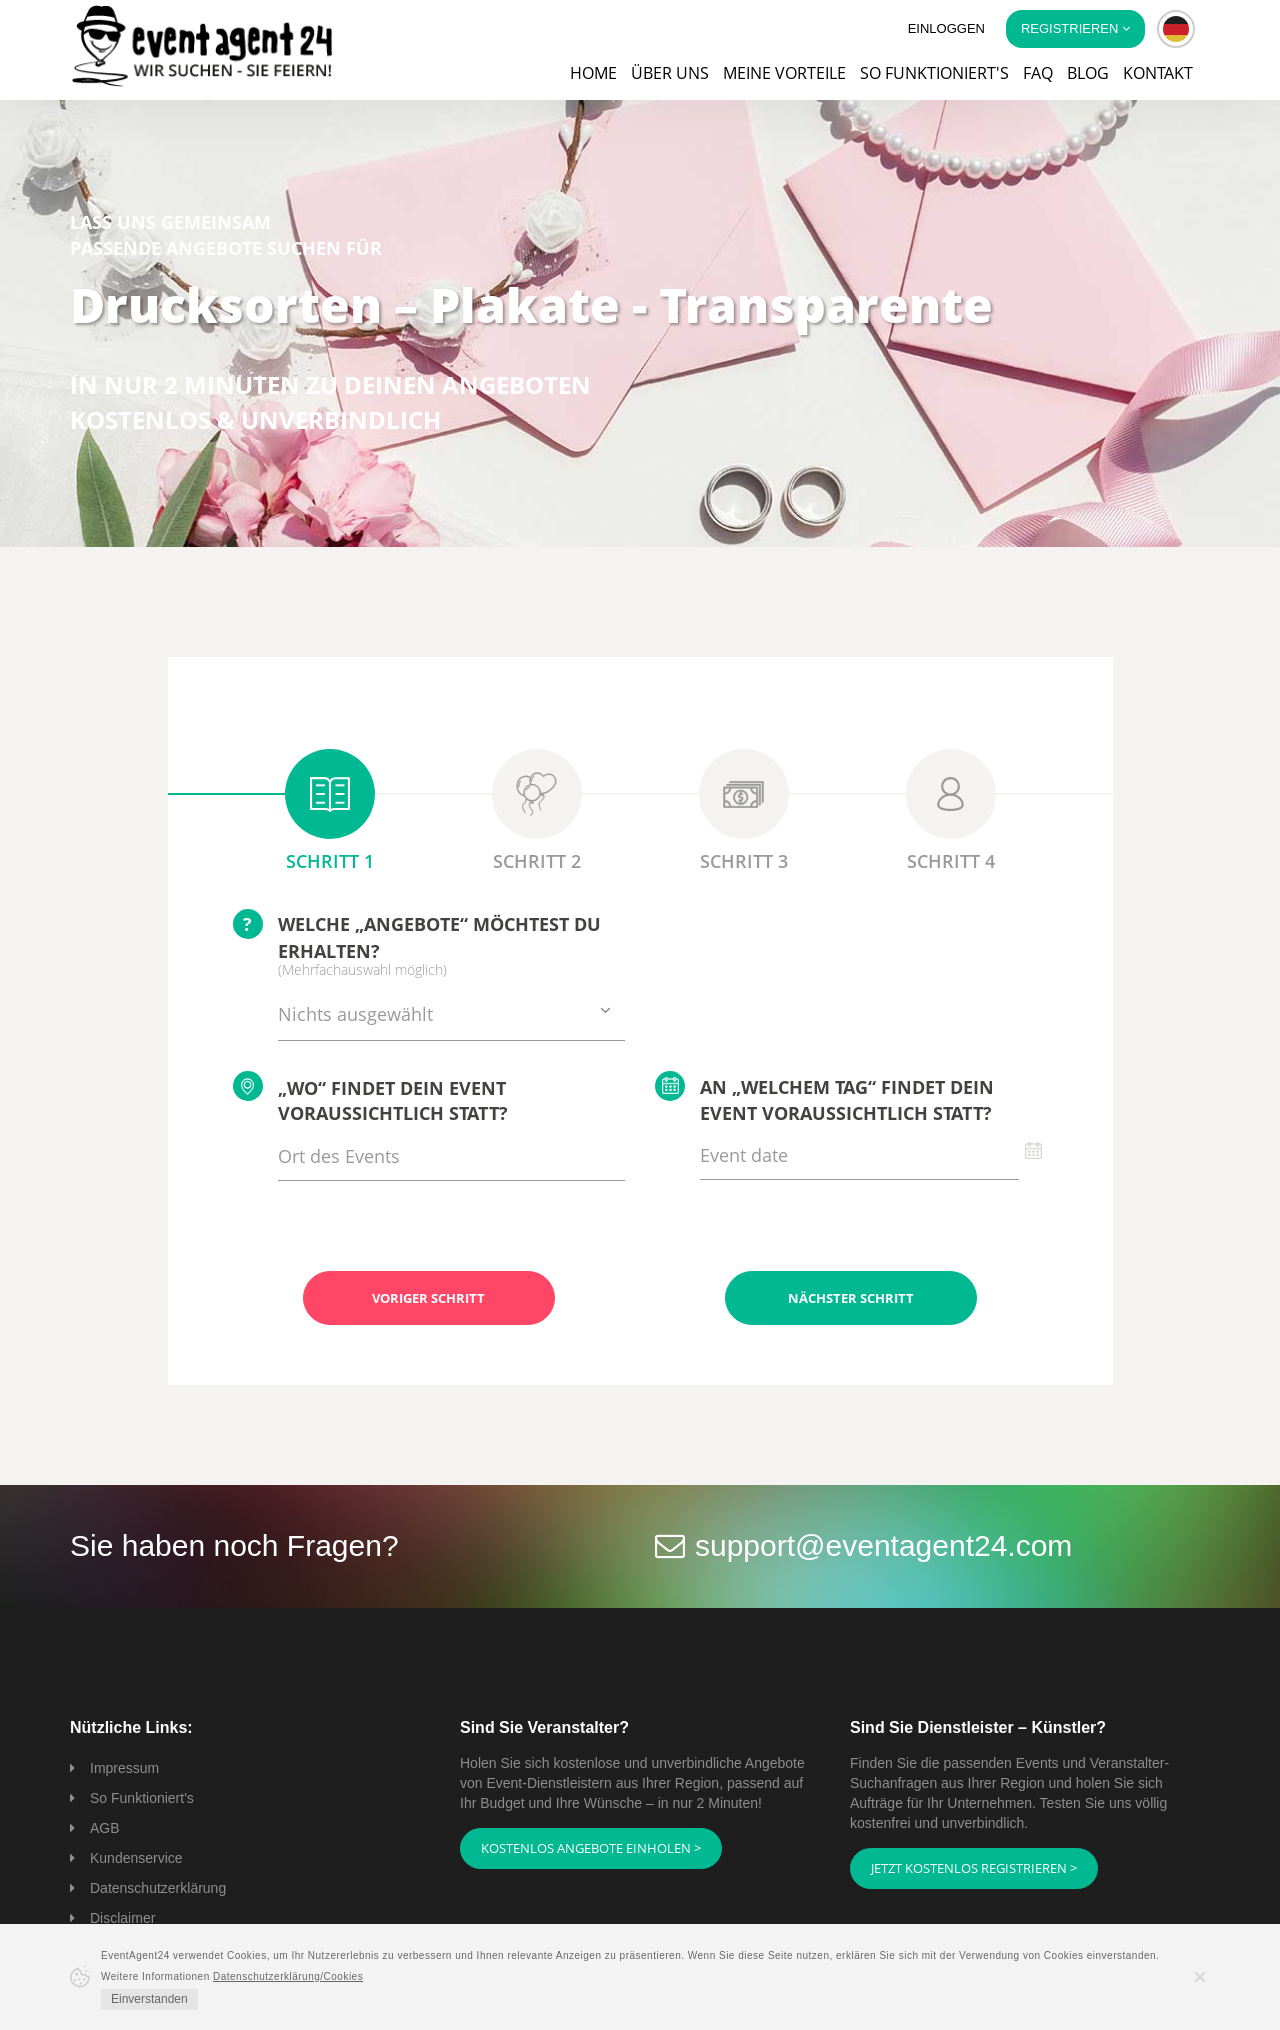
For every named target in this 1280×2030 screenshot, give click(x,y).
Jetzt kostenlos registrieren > (974, 1868)
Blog (1088, 73)
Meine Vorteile (784, 73)
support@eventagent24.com (883, 1545)
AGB (105, 1828)
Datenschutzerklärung (158, 1888)
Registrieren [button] (1075, 28)
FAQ (1038, 73)
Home (593, 73)
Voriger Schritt (428, 1298)
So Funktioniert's (142, 1798)
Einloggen (946, 28)
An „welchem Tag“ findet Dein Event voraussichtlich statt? (824, 1098)
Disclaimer (122, 1918)
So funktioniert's (934, 73)
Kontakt (1158, 73)
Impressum (124, 1768)
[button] (1176, 29)
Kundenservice (136, 1858)
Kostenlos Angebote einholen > (591, 1848)
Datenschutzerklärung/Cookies (288, 1976)
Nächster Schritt (851, 1298)
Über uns (670, 73)
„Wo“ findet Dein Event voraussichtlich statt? (370, 1098)
